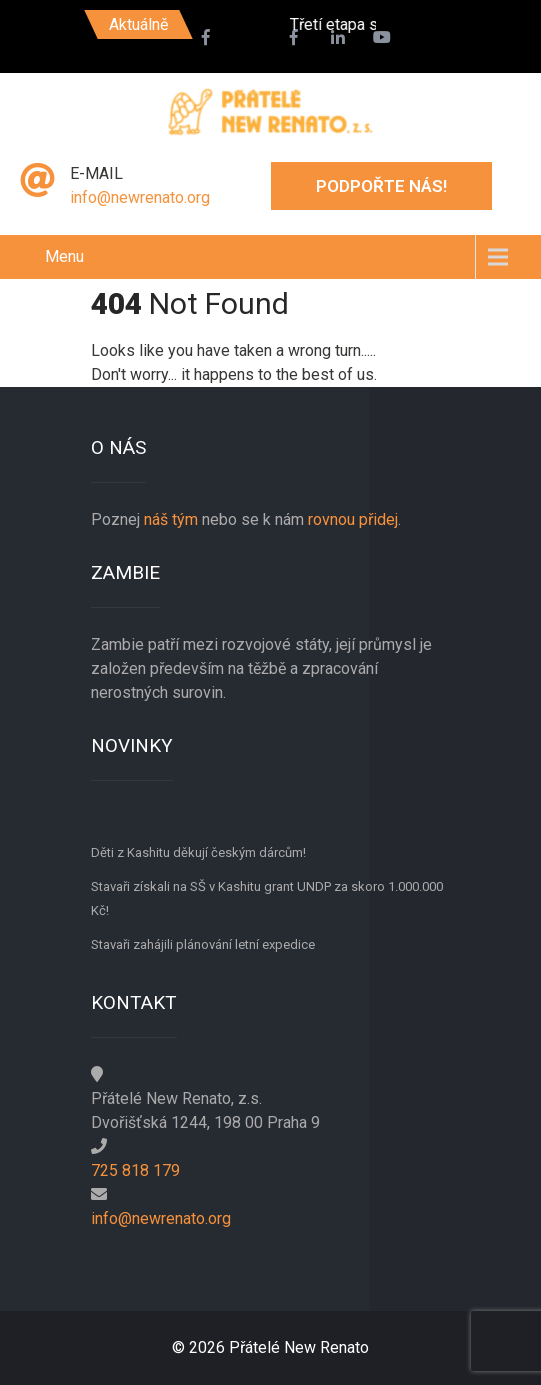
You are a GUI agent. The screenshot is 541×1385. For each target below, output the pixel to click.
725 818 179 (135, 1170)
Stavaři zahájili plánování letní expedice (203, 944)
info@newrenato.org (140, 197)
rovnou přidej (351, 519)
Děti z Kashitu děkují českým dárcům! (198, 852)
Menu (64, 256)
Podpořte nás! (381, 186)
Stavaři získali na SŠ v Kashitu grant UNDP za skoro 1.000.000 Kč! (267, 898)
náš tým (171, 519)
